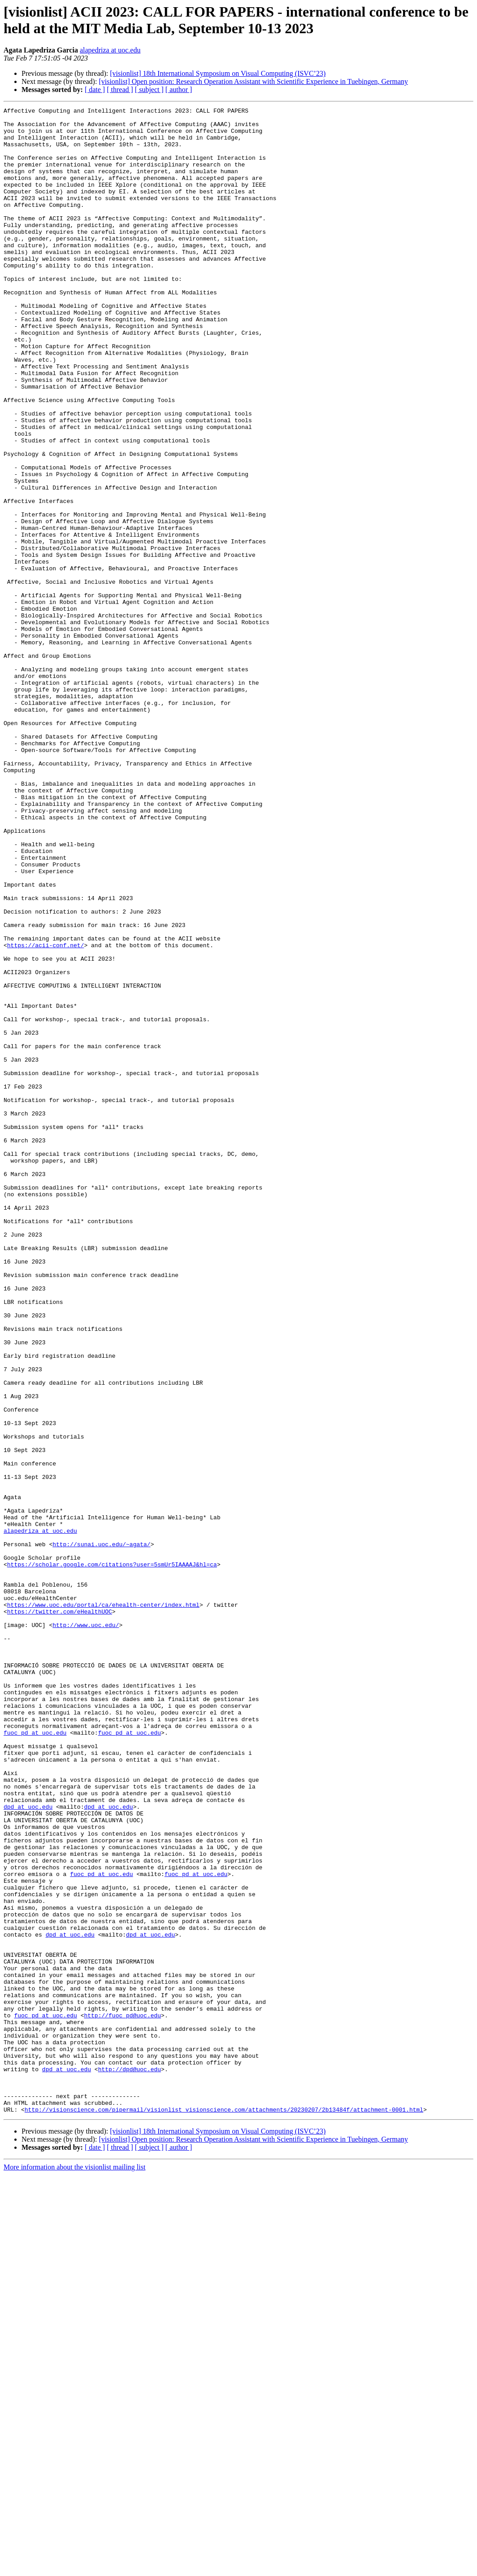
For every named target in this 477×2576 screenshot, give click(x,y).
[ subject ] (149, 89)
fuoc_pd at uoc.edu (35, 2058)
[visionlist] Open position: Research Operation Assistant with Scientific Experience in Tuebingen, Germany (253, 81)
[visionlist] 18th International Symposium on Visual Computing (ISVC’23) (217, 73)
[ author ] (178, 89)
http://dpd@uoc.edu (129, 2462)
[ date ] (95, 89)
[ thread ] (120, 89)
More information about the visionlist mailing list (74, 2568)
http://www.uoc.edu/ (85, 1929)
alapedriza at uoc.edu (110, 50)
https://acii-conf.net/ (45, 1113)
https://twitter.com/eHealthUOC (59, 1913)
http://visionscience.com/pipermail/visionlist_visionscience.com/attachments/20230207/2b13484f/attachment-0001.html (224, 2510)
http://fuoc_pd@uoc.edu (122, 2397)
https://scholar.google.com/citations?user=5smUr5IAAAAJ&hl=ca (112, 1856)
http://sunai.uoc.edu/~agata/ (101, 1832)
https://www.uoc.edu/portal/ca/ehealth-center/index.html (103, 1905)
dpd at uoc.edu (28, 2147)
